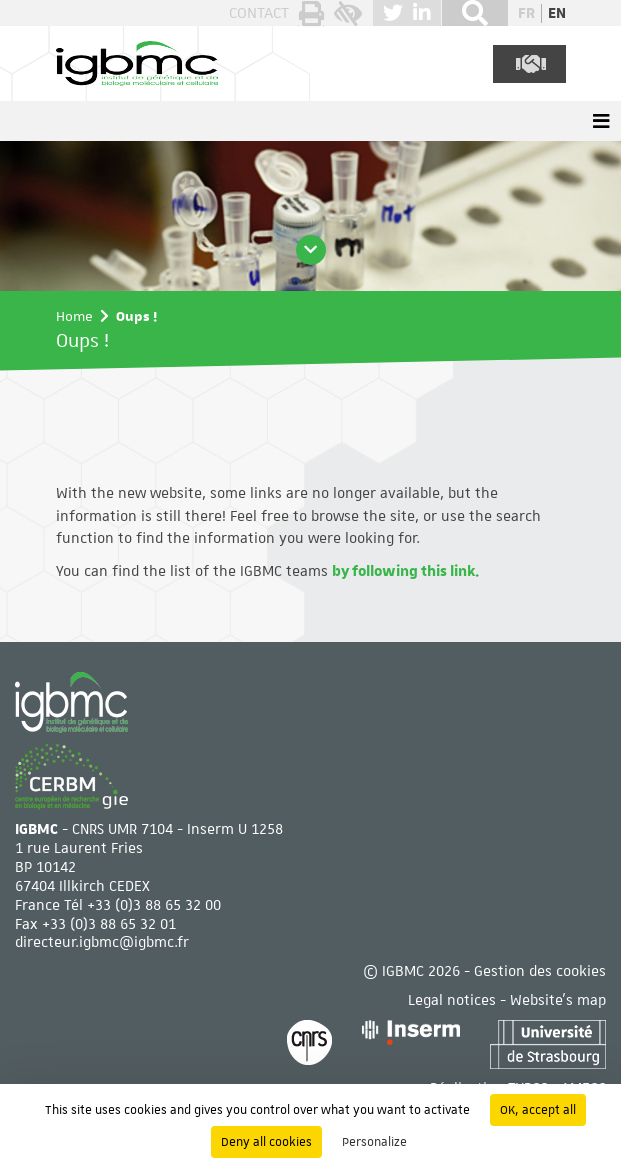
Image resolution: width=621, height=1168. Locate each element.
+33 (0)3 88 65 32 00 (154, 905)
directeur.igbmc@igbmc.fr (102, 942)
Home (74, 316)
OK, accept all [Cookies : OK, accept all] (538, 1110)
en (557, 13)
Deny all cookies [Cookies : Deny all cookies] (266, 1142)
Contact (259, 13)
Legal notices (452, 1000)
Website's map (558, 1000)
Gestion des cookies (540, 971)
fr (526, 13)
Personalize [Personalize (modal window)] (374, 1142)
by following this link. (405, 570)
